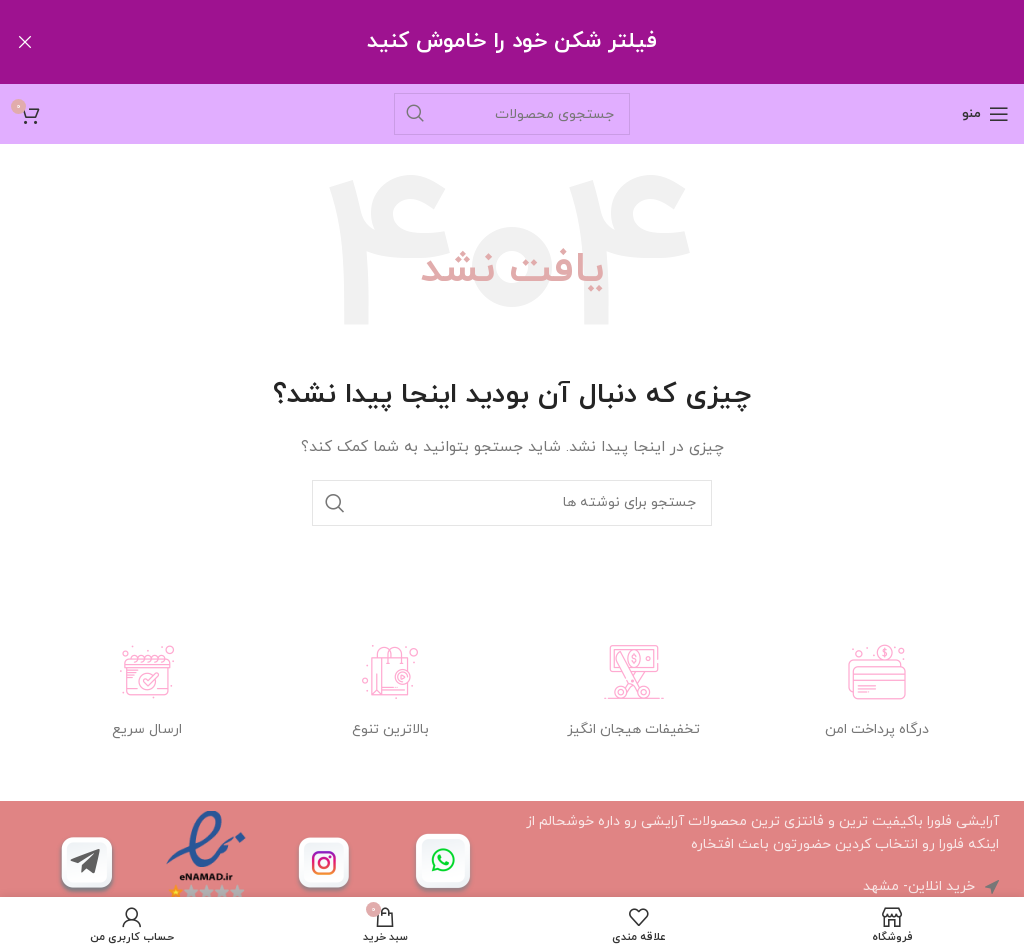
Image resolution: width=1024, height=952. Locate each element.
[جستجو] (512, 113)
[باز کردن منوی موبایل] (985, 113)
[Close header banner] (25, 42)
